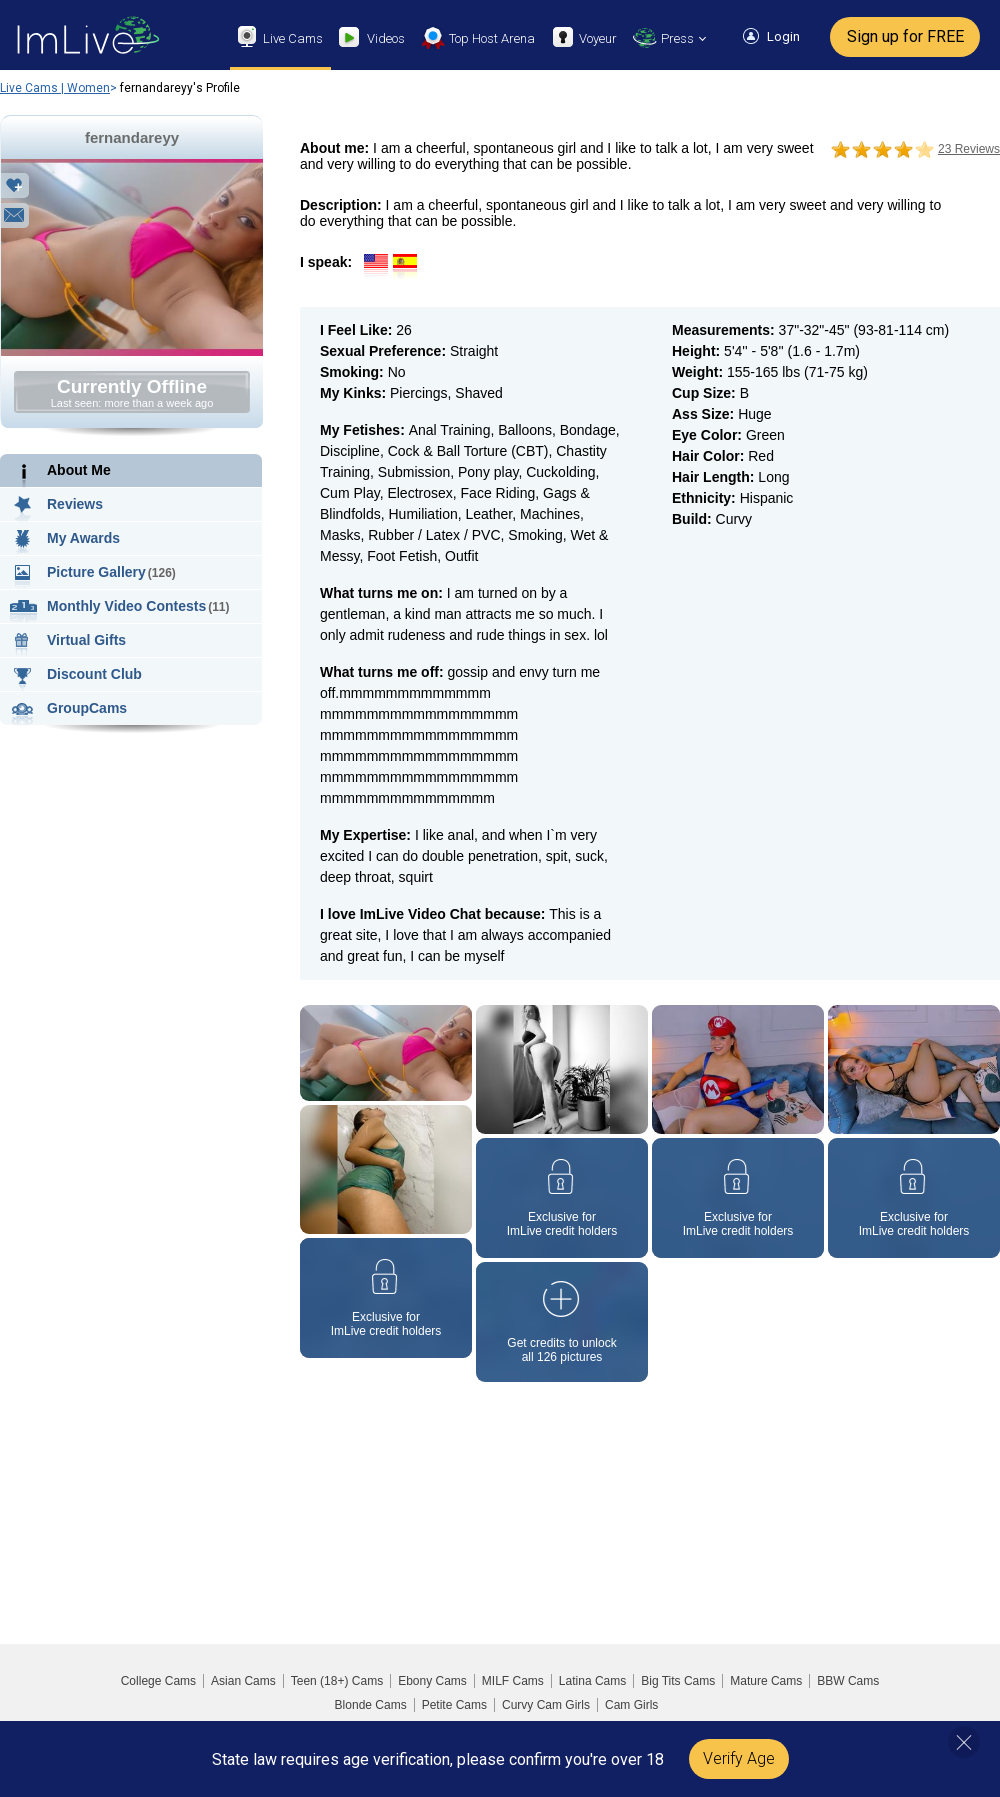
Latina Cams (592, 1681)
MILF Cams (513, 1681)
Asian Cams (243, 1681)
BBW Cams (848, 1681)
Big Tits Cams (678, 1681)
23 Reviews (969, 149)
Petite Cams (454, 1705)
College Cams (158, 1681)
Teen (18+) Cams (337, 1681)
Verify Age (739, 1758)
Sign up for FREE (905, 36)
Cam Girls (631, 1705)
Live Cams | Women (55, 88)
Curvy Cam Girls (546, 1705)
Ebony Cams (432, 1681)
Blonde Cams (371, 1705)
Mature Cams (766, 1681)
